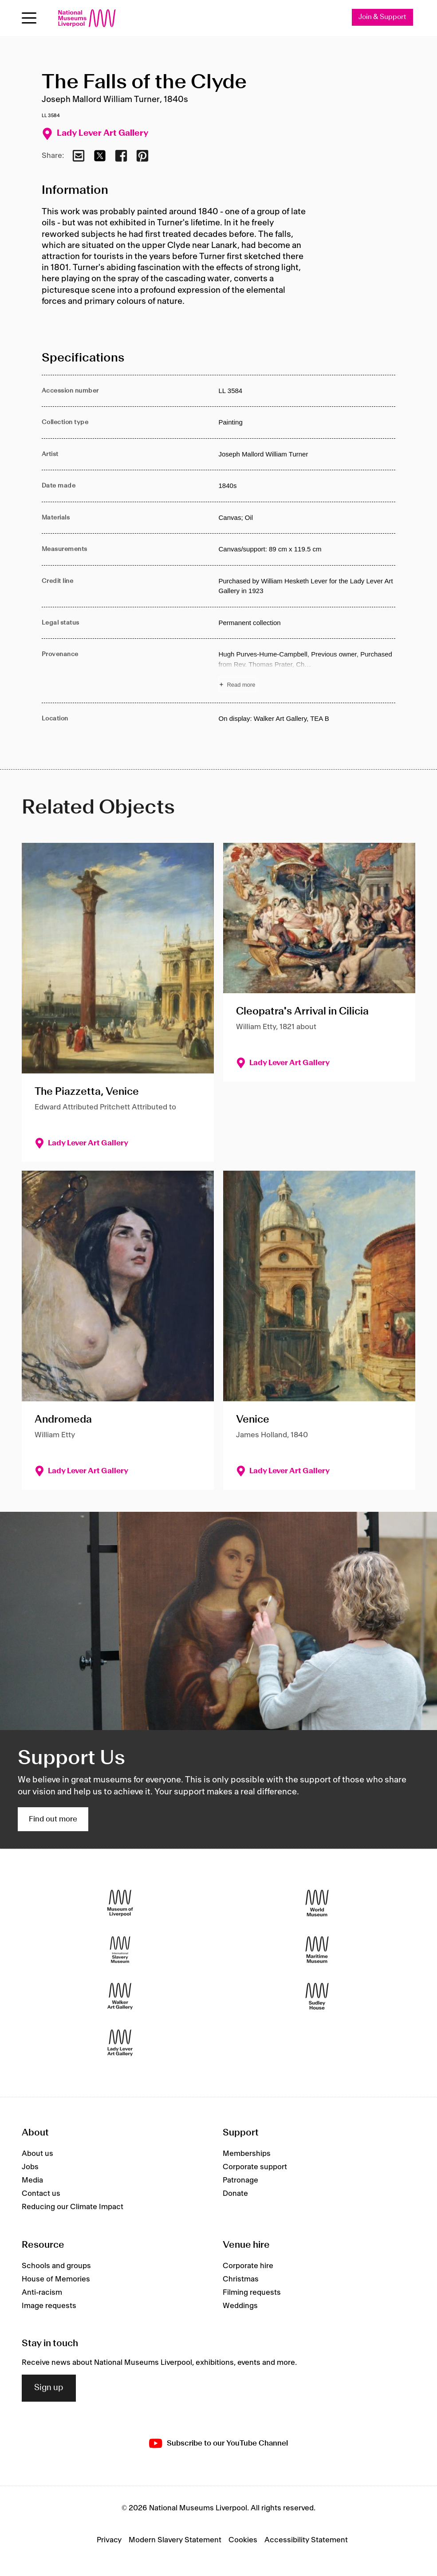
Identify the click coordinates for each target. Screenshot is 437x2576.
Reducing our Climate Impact (72, 2207)
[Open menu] (29, 18)
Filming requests (252, 2293)
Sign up (48, 2387)
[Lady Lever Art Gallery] (120, 2043)
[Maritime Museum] (317, 1950)
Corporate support (255, 2167)
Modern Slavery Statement (175, 2540)
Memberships (247, 2154)
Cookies (242, 2540)
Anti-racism (42, 2293)
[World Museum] (317, 1903)
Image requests (49, 2306)
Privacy (109, 2540)
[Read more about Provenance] (307, 671)
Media (32, 2180)
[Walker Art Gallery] (120, 1996)
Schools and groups (56, 2266)
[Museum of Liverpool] (120, 1903)
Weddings (240, 2306)
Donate (235, 2194)
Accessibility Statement (306, 2540)
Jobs (30, 2167)
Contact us (41, 2194)
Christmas (241, 2279)
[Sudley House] (317, 1996)
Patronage (240, 2180)
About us (37, 2154)
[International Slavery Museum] (120, 1950)
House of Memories (56, 2279)
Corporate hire (248, 2266)
